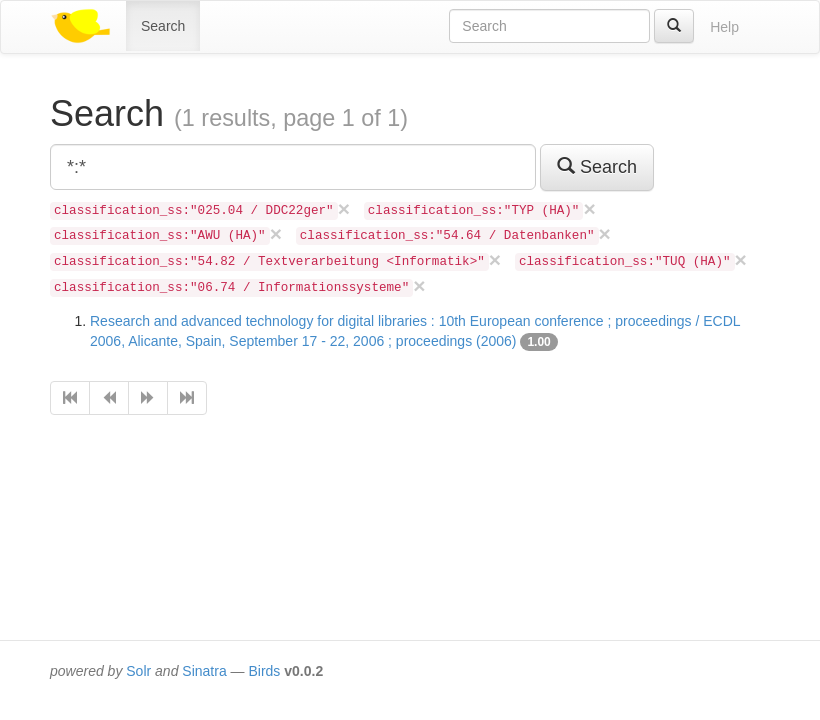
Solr (138, 671)
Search (163, 26)
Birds (264, 671)
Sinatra (204, 671)
